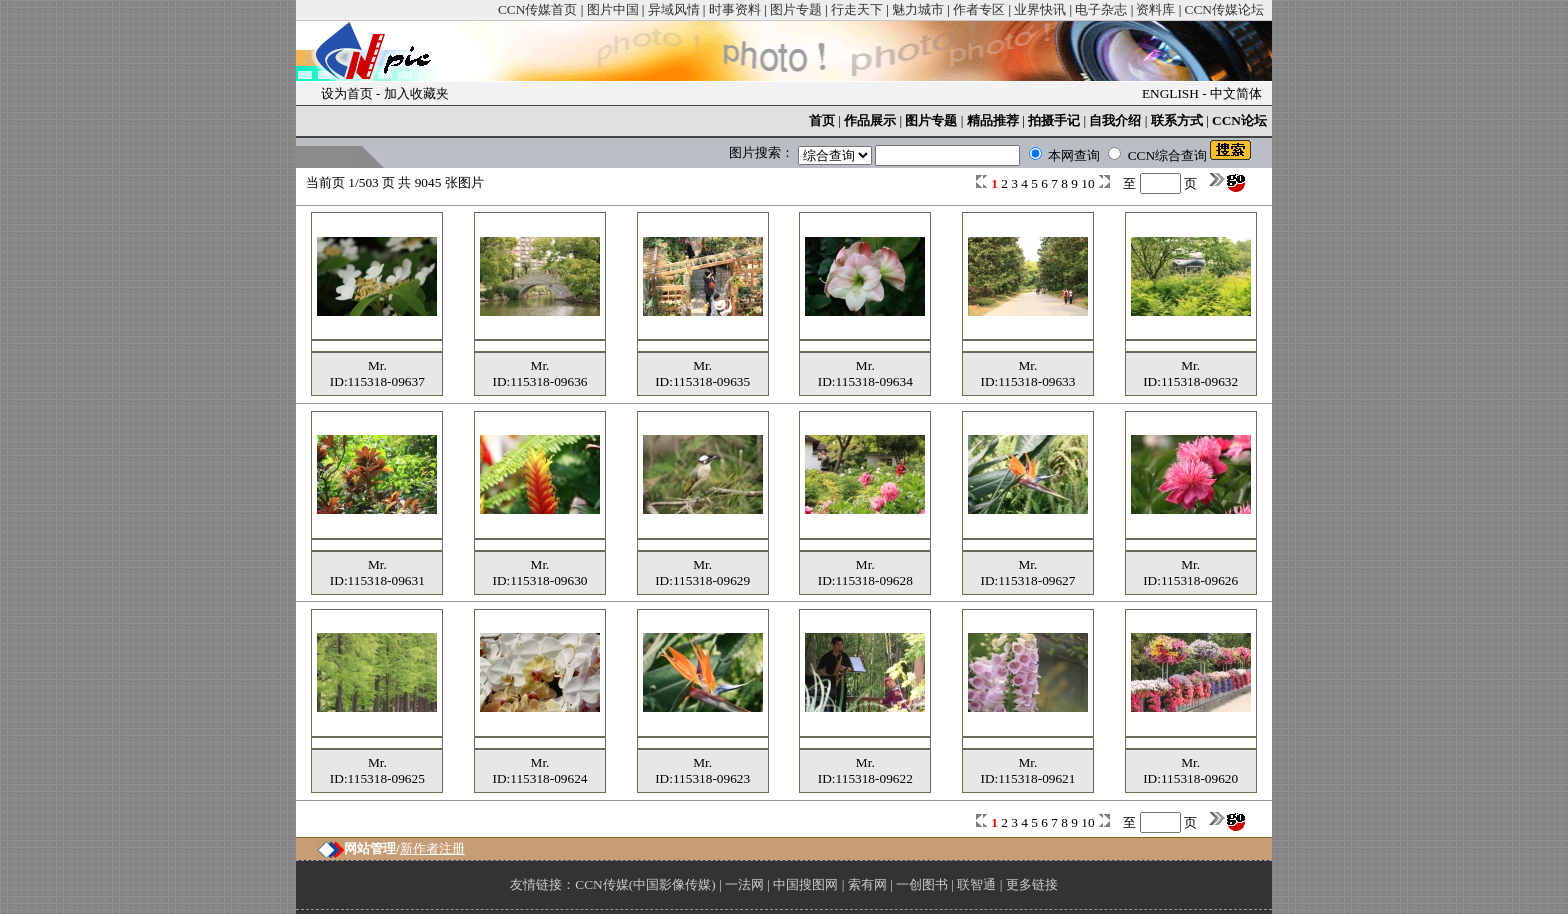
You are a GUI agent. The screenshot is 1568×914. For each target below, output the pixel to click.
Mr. (377, 365)
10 (1089, 183)
